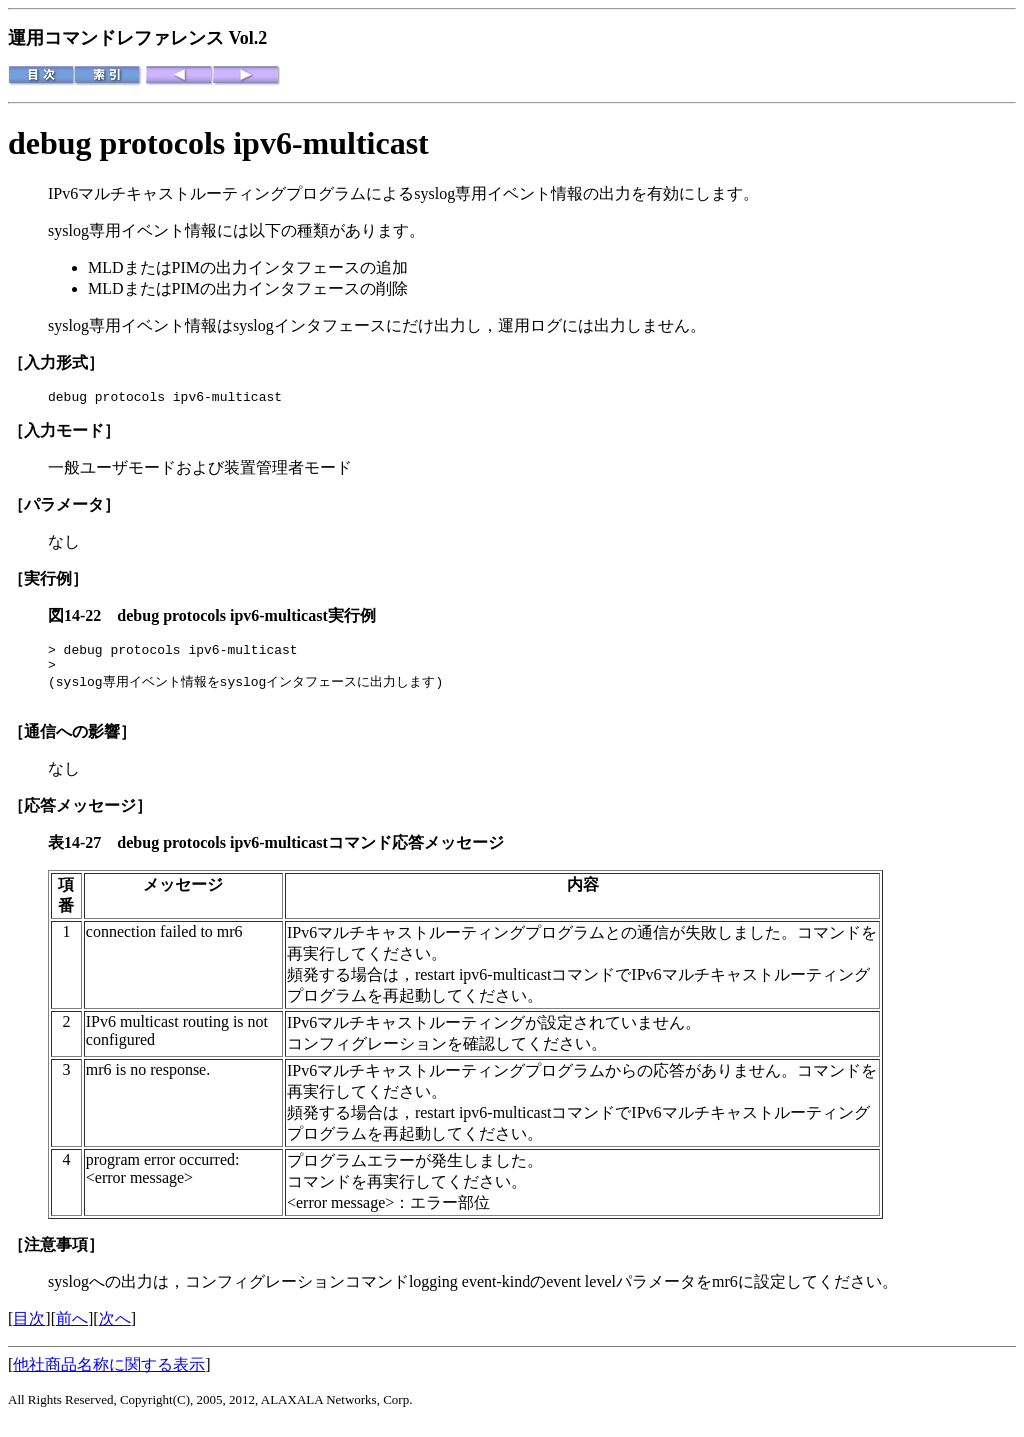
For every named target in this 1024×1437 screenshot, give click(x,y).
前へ (72, 1331)
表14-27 (82, 855)
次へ (115, 1331)
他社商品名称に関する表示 (109, 1377)
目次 (29, 1331)
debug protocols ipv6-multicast (218, 143)
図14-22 (82, 618)
